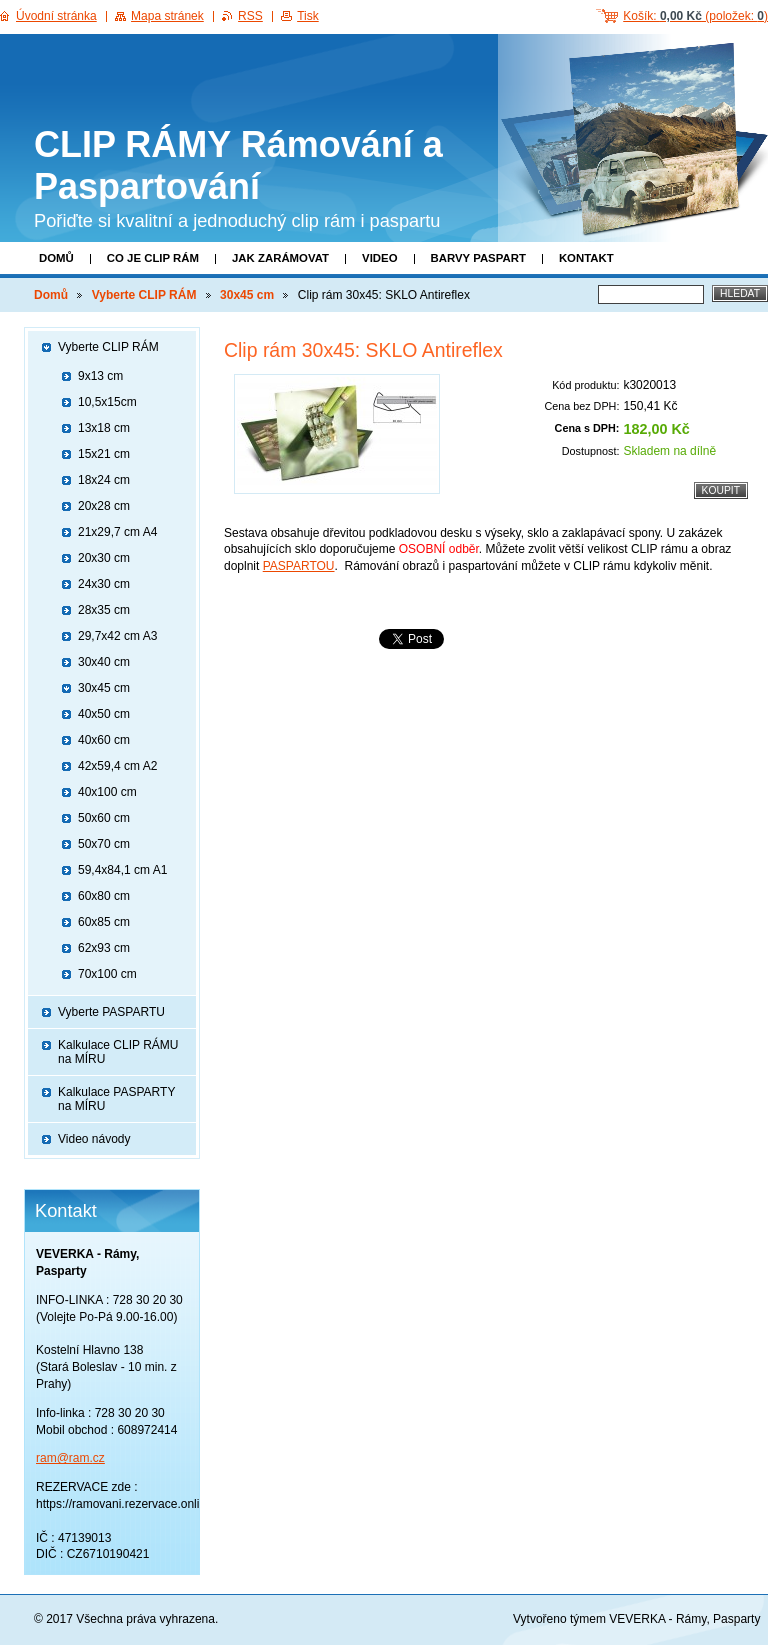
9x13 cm (100, 376)
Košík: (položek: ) (695, 16)
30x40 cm (104, 662)
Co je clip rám (153, 258)
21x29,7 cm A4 (117, 532)
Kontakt (586, 258)
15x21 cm (104, 454)
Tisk (308, 16)
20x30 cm (104, 558)
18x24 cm (104, 480)
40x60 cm (104, 740)
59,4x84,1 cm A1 (122, 870)
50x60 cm (104, 818)
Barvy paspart (478, 258)
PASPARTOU (299, 566)
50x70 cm (104, 844)
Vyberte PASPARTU (111, 1012)
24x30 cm (104, 584)
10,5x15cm (107, 402)
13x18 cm (104, 428)
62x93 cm (104, 948)
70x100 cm (107, 974)
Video (379, 258)
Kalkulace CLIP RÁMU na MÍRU (118, 1052)
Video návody (94, 1139)
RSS (250, 16)
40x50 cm (104, 714)
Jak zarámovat (280, 258)
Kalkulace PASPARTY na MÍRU (116, 1099)
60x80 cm (104, 896)
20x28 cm (104, 506)
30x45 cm (247, 295)
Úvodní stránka (56, 16)
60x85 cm (104, 922)
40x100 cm (107, 792)
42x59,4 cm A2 (117, 766)
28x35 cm (104, 610)
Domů (56, 258)
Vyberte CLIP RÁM (144, 295)
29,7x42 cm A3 (117, 636)
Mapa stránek (167, 16)
